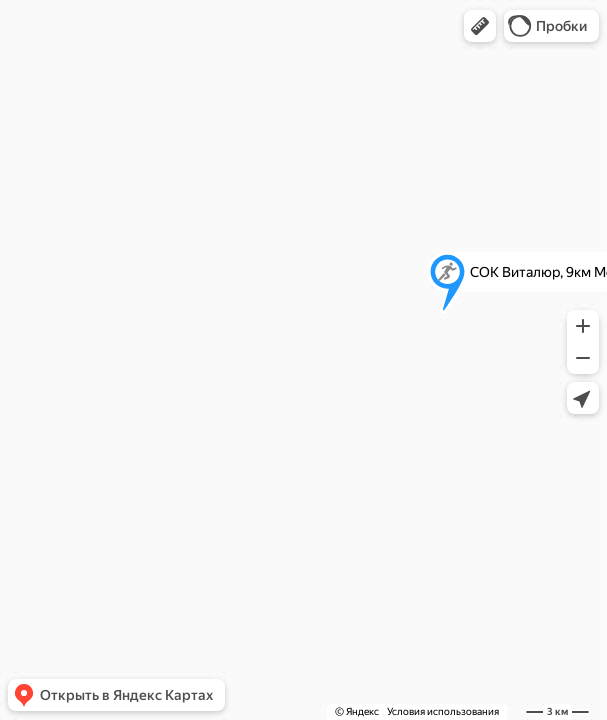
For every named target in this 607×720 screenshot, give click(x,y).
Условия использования (443, 711)
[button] (480, 26)
